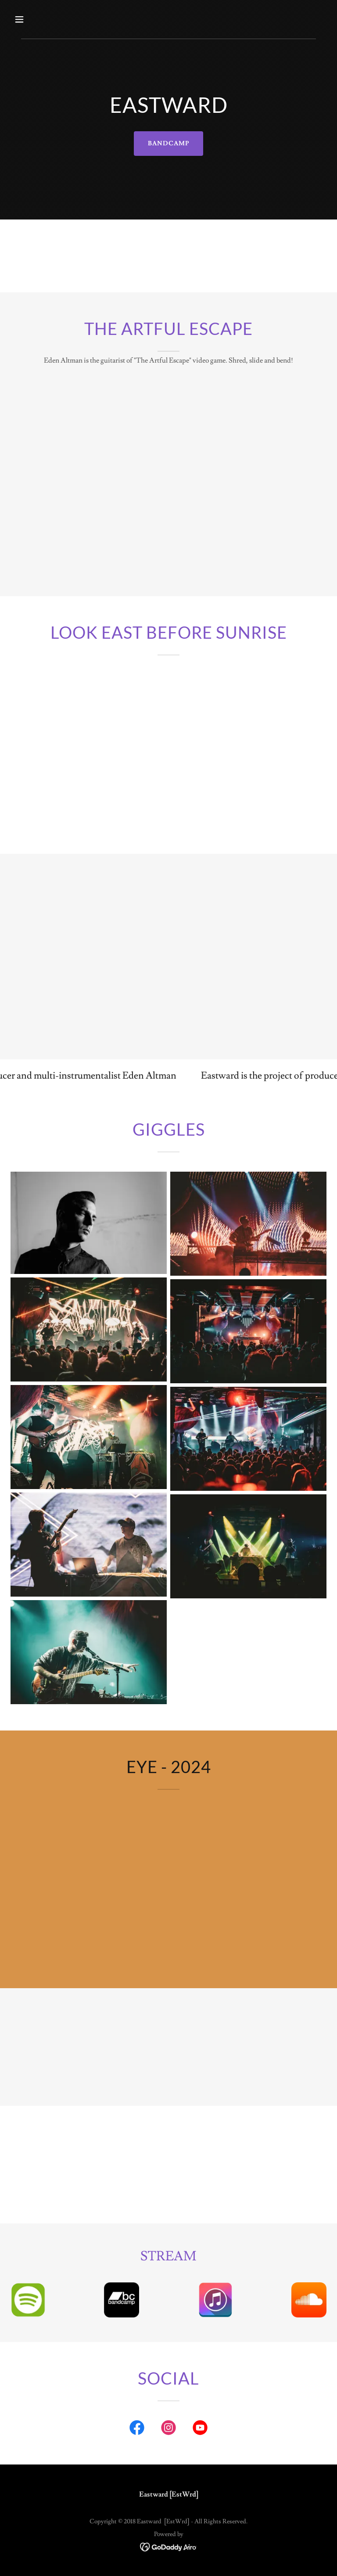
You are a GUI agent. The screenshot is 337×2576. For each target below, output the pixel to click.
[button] (47, 19)
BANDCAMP (168, 144)
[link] (137, 2429)
